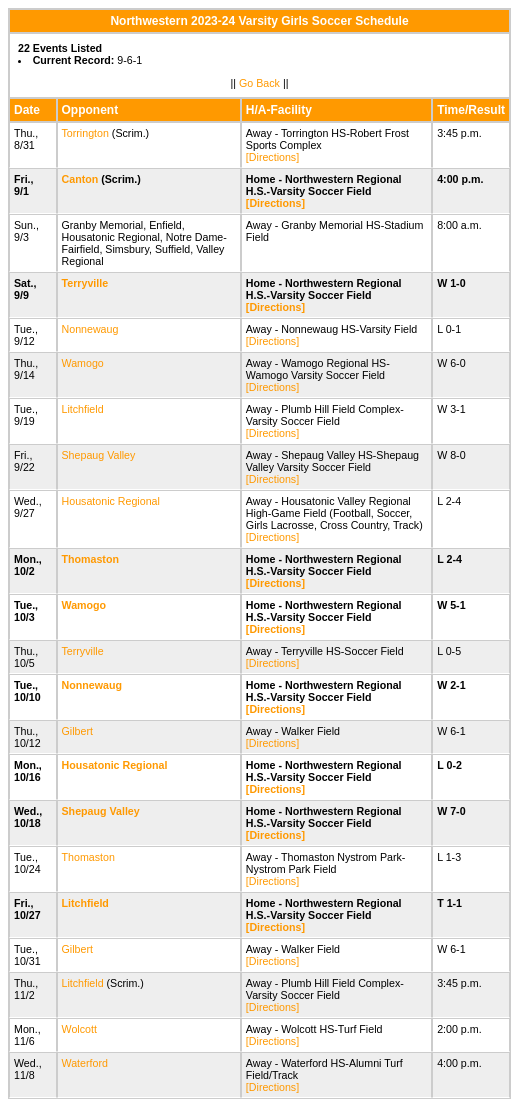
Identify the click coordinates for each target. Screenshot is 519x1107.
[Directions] (272, 157)
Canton (80, 179)
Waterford (85, 1063)
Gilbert (77, 731)
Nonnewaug (90, 329)
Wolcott (79, 1029)
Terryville (85, 283)
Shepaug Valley (99, 455)
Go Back (259, 83)
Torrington (85, 133)
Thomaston (90, 559)
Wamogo (83, 363)
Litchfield (83, 409)
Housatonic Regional (111, 501)
